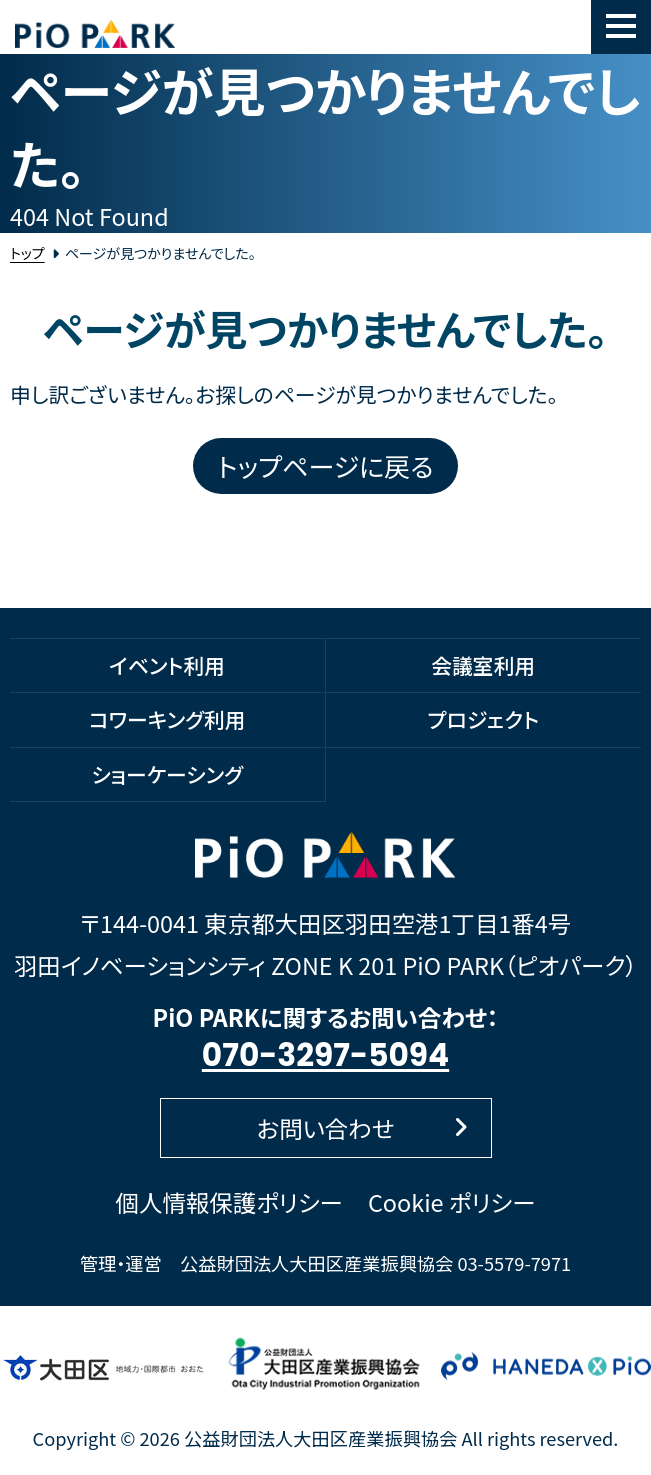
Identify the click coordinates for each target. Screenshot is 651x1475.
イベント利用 (167, 665)
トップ (27, 253)
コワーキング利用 (167, 719)
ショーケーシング (167, 774)
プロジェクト (483, 719)
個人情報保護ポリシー (229, 1202)
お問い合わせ (362, 1128)
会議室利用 (483, 665)
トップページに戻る (326, 465)
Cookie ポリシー (451, 1202)
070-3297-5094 (325, 1055)
